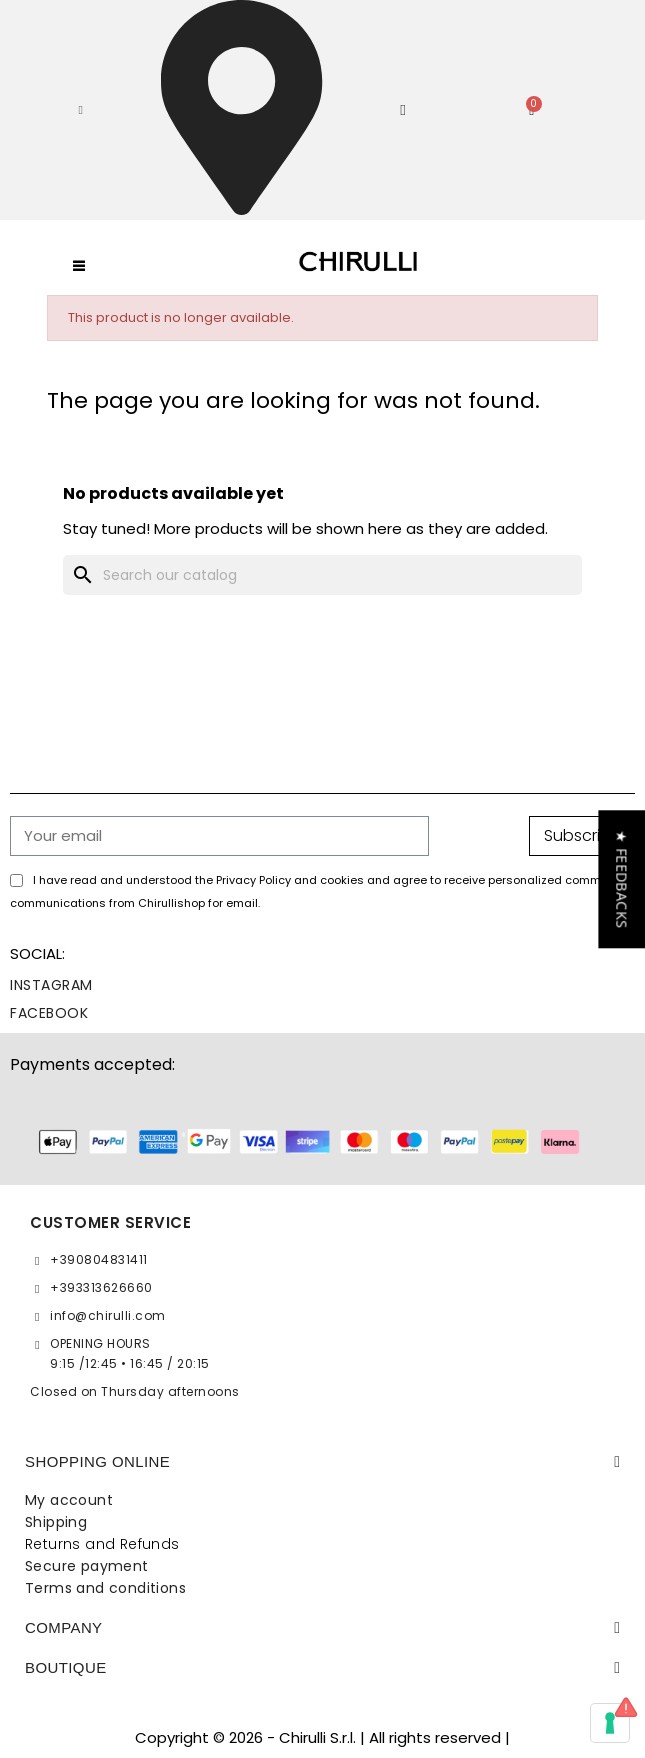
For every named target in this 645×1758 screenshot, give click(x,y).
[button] (81, 110)
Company (64, 1627)
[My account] (403, 110)
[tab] (322, 1462)
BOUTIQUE (66, 1667)
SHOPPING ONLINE (97, 1461)
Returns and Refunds (102, 1544)
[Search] (322, 575)
